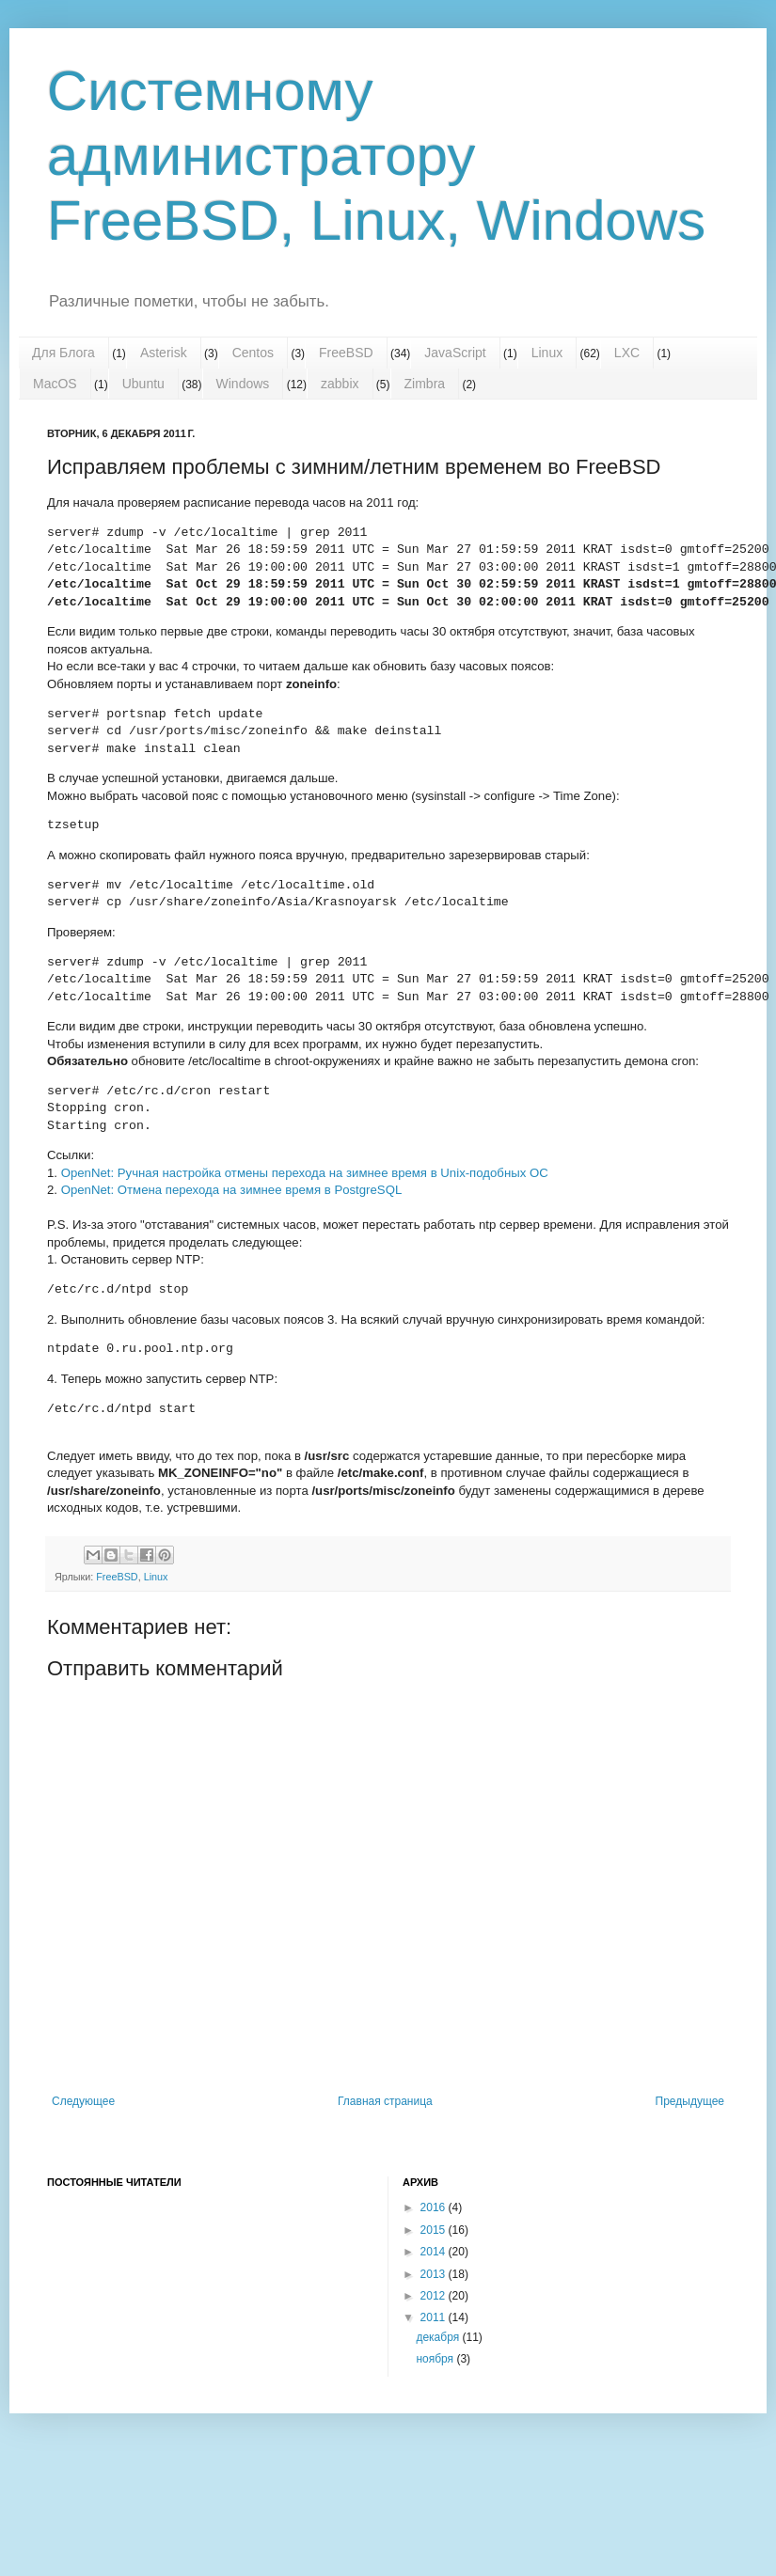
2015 (434, 2230)
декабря (439, 2337)
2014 (434, 2251)
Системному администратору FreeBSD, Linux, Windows (376, 155)
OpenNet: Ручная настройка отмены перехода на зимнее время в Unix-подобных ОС (304, 1173)
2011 (434, 2317)
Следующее (83, 2101)
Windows (243, 383)
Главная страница (385, 2101)
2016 (434, 2207)
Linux (546, 352)
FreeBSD (346, 352)
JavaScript (454, 352)
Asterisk (163, 352)
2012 (434, 2295)
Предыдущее (690, 2101)
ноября (436, 2358)
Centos (253, 352)
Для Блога (63, 352)
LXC (627, 352)
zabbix (339, 383)
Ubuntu (143, 383)
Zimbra (425, 383)
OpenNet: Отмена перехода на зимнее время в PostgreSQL (232, 1190)
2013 (434, 2274)
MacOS (55, 383)
